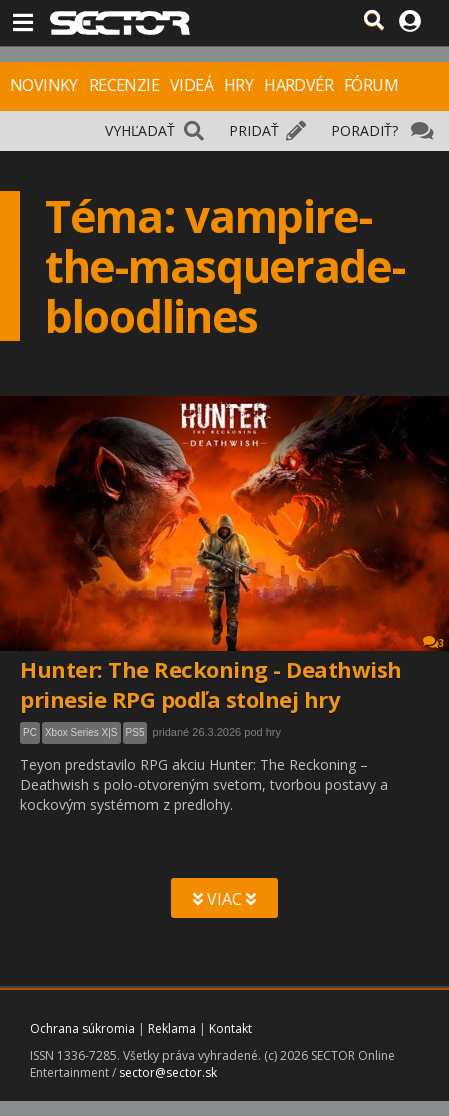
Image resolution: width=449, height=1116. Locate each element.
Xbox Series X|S (81, 732)
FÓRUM (371, 85)
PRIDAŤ (254, 130)
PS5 (135, 732)
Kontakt (230, 1028)
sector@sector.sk (168, 1072)
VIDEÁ (191, 85)
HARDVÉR (298, 85)
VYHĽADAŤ (140, 130)
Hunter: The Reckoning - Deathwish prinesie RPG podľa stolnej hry (211, 684)
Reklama (172, 1028)
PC (30, 732)
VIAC (224, 899)
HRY (238, 85)
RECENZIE (124, 85)
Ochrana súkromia (82, 1028)
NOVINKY (44, 85)
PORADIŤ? (364, 130)
